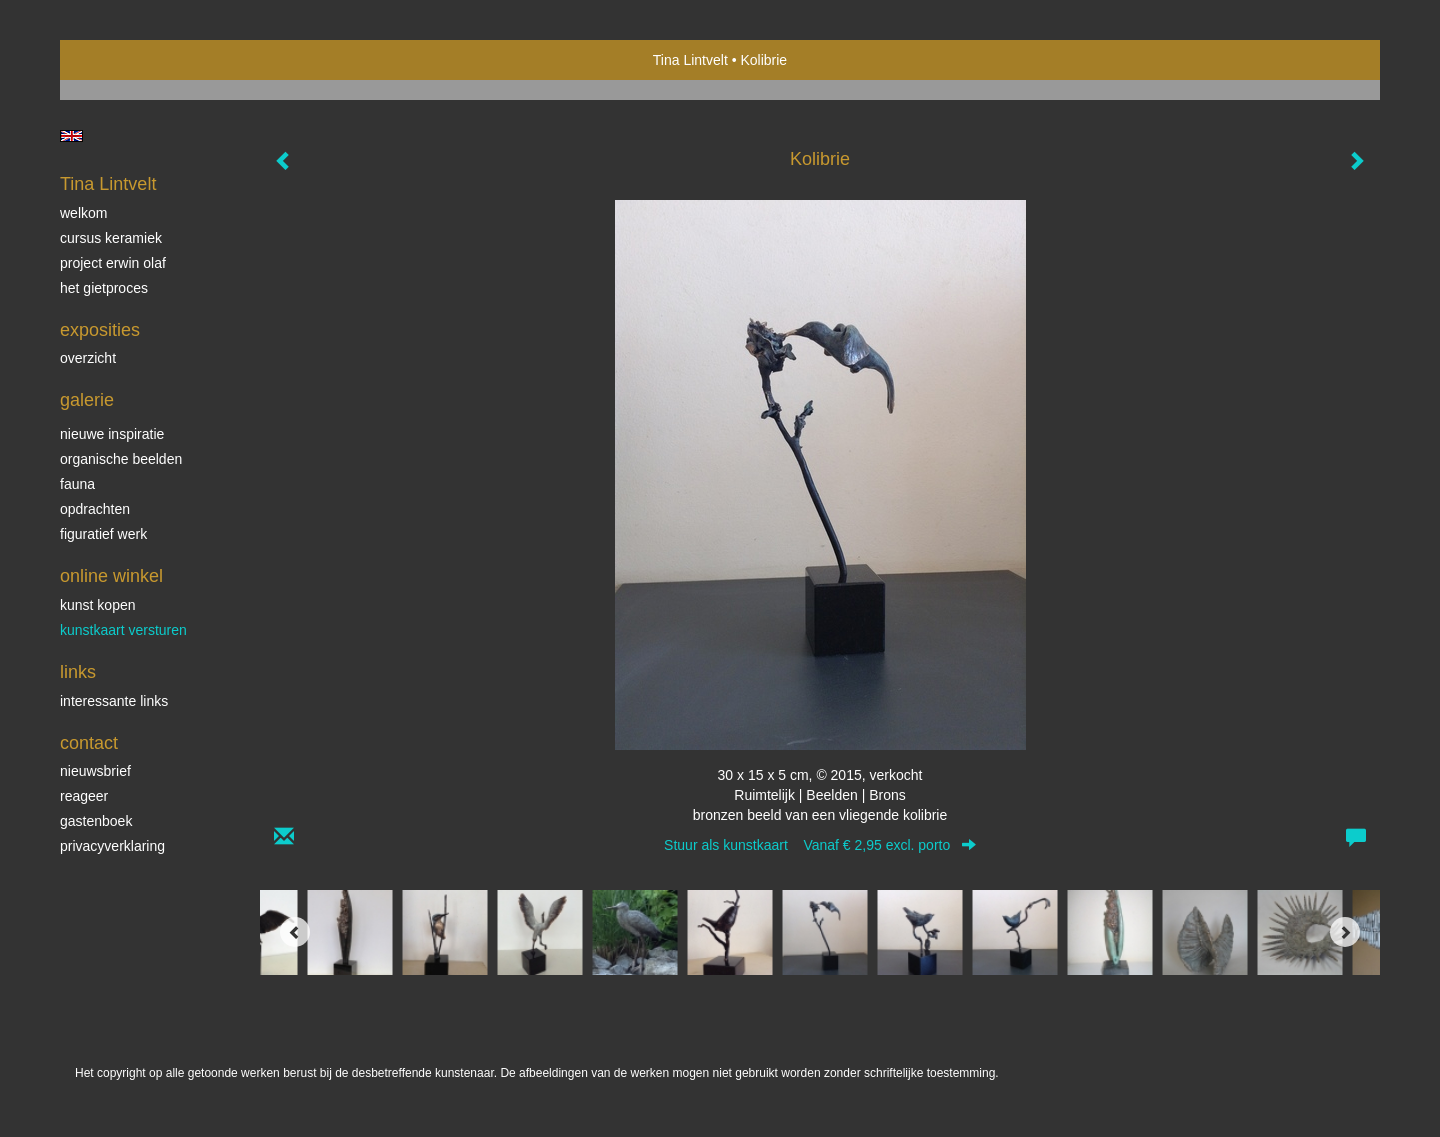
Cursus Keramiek (111, 238)
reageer (84, 796)
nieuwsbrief (95, 771)
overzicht (88, 358)
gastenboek (96, 821)
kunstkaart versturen (123, 630)
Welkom (83, 213)
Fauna (77, 484)
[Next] (1345, 932)
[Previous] (295, 932)
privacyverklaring (112, 846)
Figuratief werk (103, 534)
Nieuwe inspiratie (112, 434)
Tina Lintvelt (690, 60)
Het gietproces (104, 288)
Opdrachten (95, 509)
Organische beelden (121, 459)
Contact (89, 743)
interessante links (114, 701)
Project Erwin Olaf (113, 263)
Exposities (100, 330)
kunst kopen (98, 605)
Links (78, 672)
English (71, 136)
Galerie (87, 400)
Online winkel (111, 576)
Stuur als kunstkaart (820, 845)
